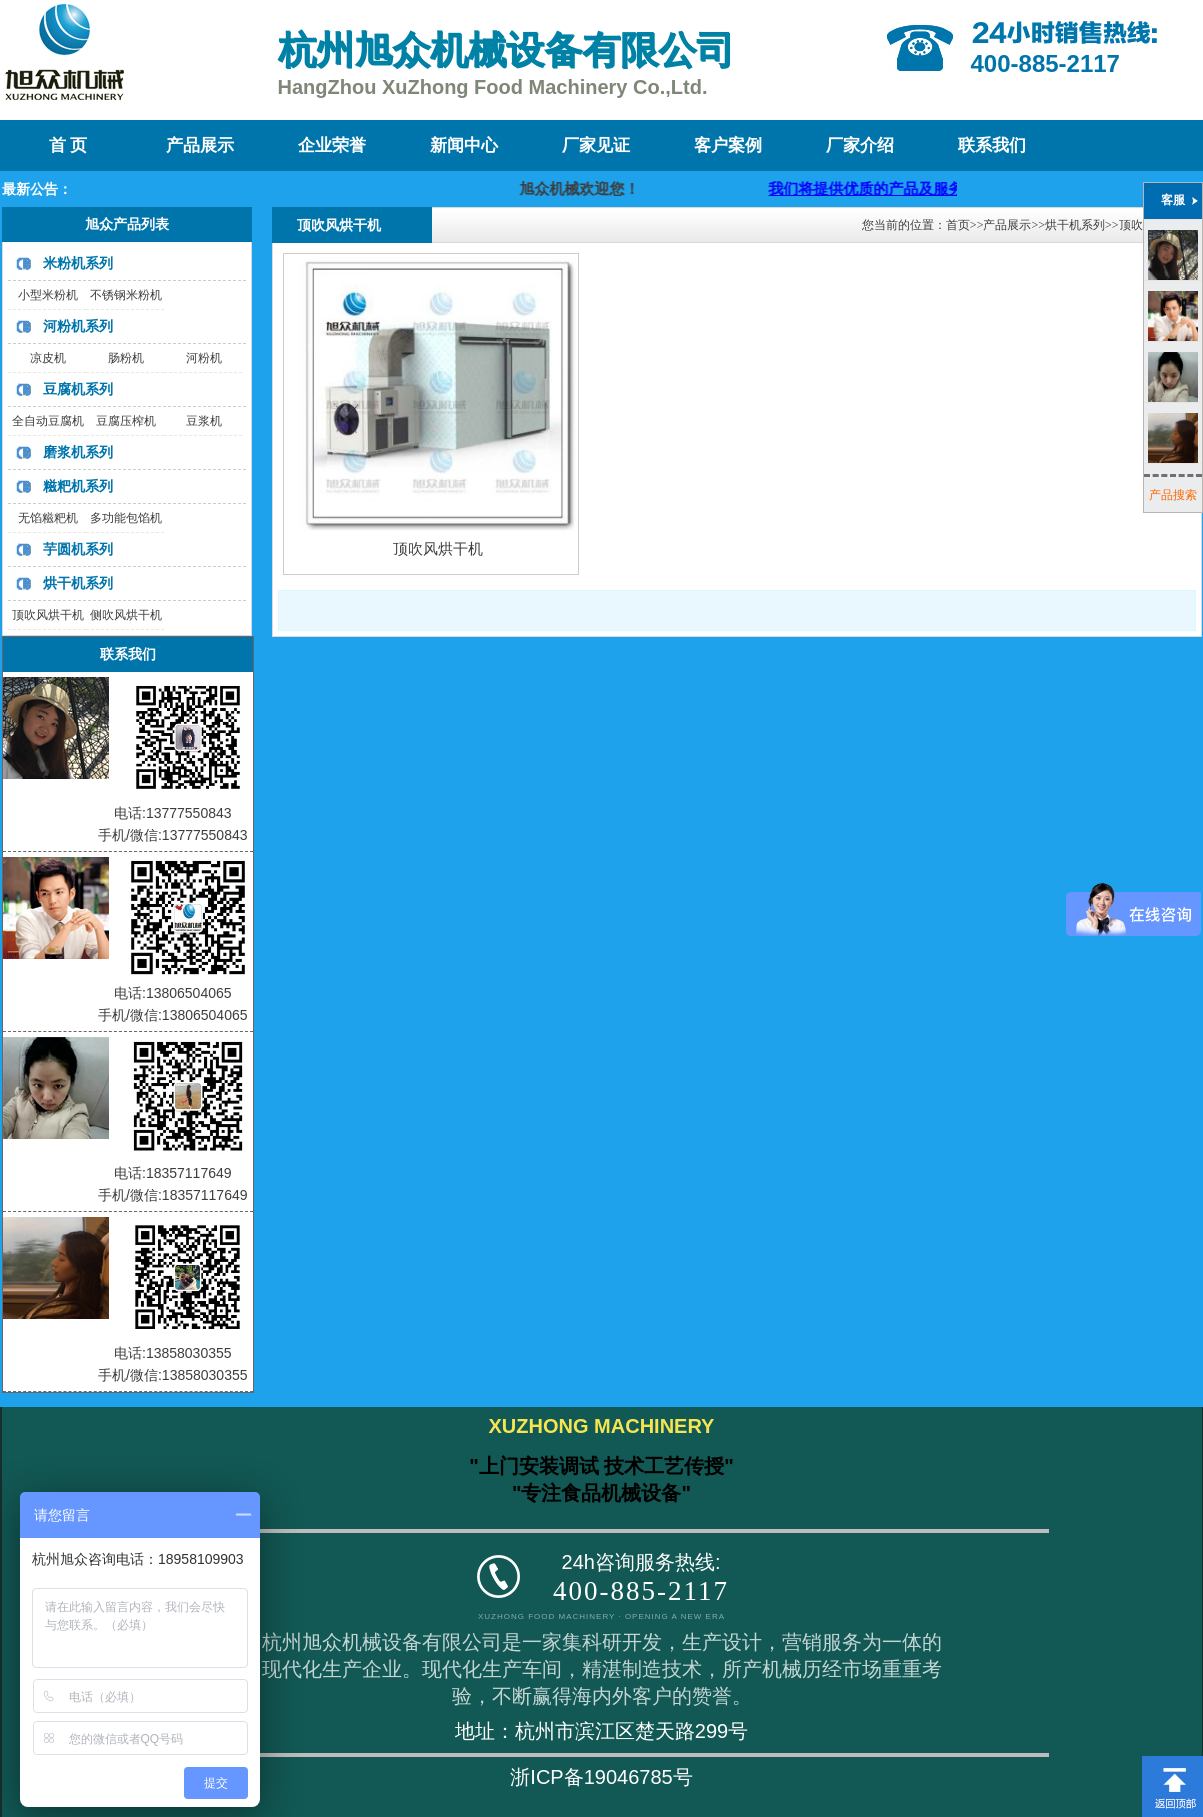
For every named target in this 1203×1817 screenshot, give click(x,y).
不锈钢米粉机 (126, 295)
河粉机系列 (78, 326)
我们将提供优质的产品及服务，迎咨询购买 (931, 188)
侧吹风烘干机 (126, 615)
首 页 (68, 145)
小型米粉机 (48, 295)
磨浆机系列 (78, 452)
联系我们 (992, 145)
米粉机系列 (78, 263)
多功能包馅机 (126, 518)
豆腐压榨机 (126, 421)
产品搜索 (1173, 495)
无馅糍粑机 (48, 518)
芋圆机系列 (78, 549)
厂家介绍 (860, 145)
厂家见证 (596, 145)
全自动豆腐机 (48, 421)
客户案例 (728, 145)
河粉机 (204, 358)
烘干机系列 (78, 583)
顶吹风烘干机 (48, 615)
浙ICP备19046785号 (601, 1777)
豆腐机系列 (78, 389)
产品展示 (200, 145)
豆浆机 (204, 421)
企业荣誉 (332, 145)
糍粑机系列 (78, 486)
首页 (958, 225)
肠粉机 (126, 358)
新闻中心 (464, 145)
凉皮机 (48, 358)
